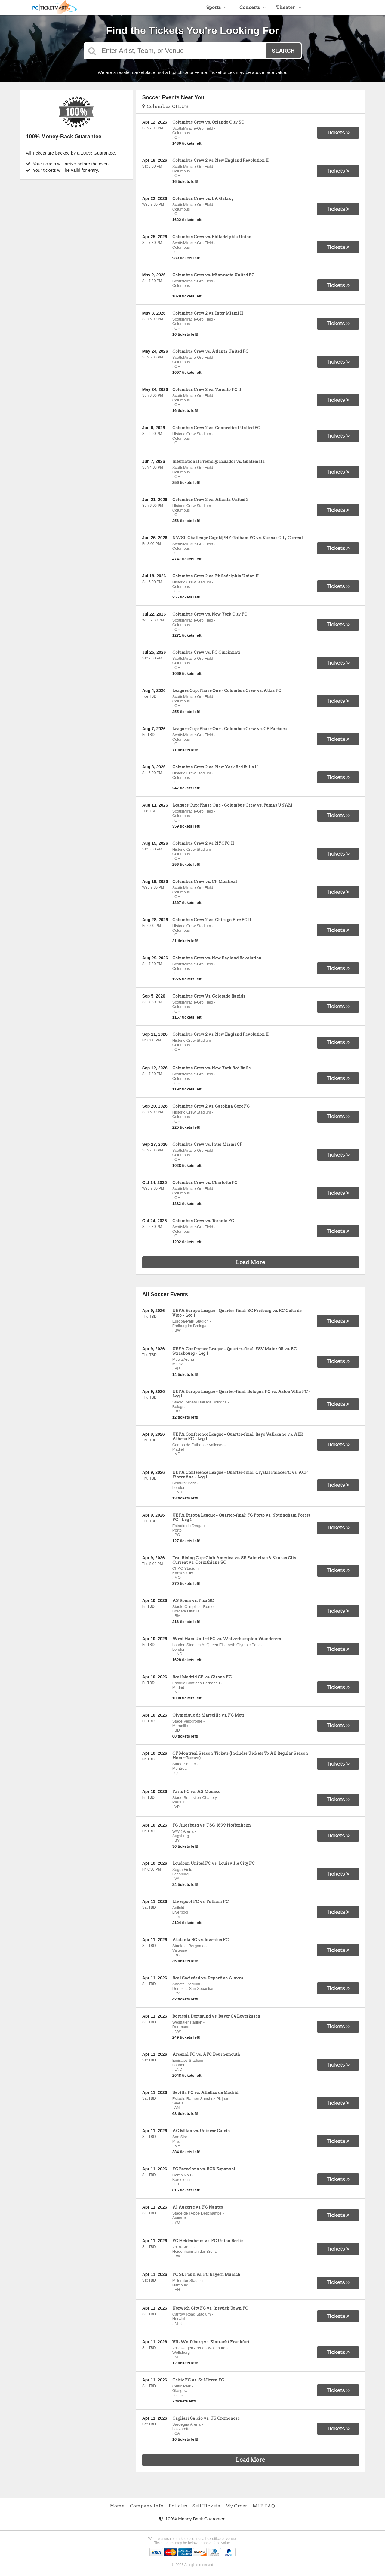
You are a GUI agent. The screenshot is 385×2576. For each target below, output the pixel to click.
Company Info (146, 2506)
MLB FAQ (264, 2506)
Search (283, 51)
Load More (250, 1262)
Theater (289, 7)
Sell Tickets (206, 2506)
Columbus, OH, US (165, 106)
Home (117, 2506)
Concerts (252, 7)
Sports (216, 7)
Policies (178, 2506)
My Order (236, 2506)
